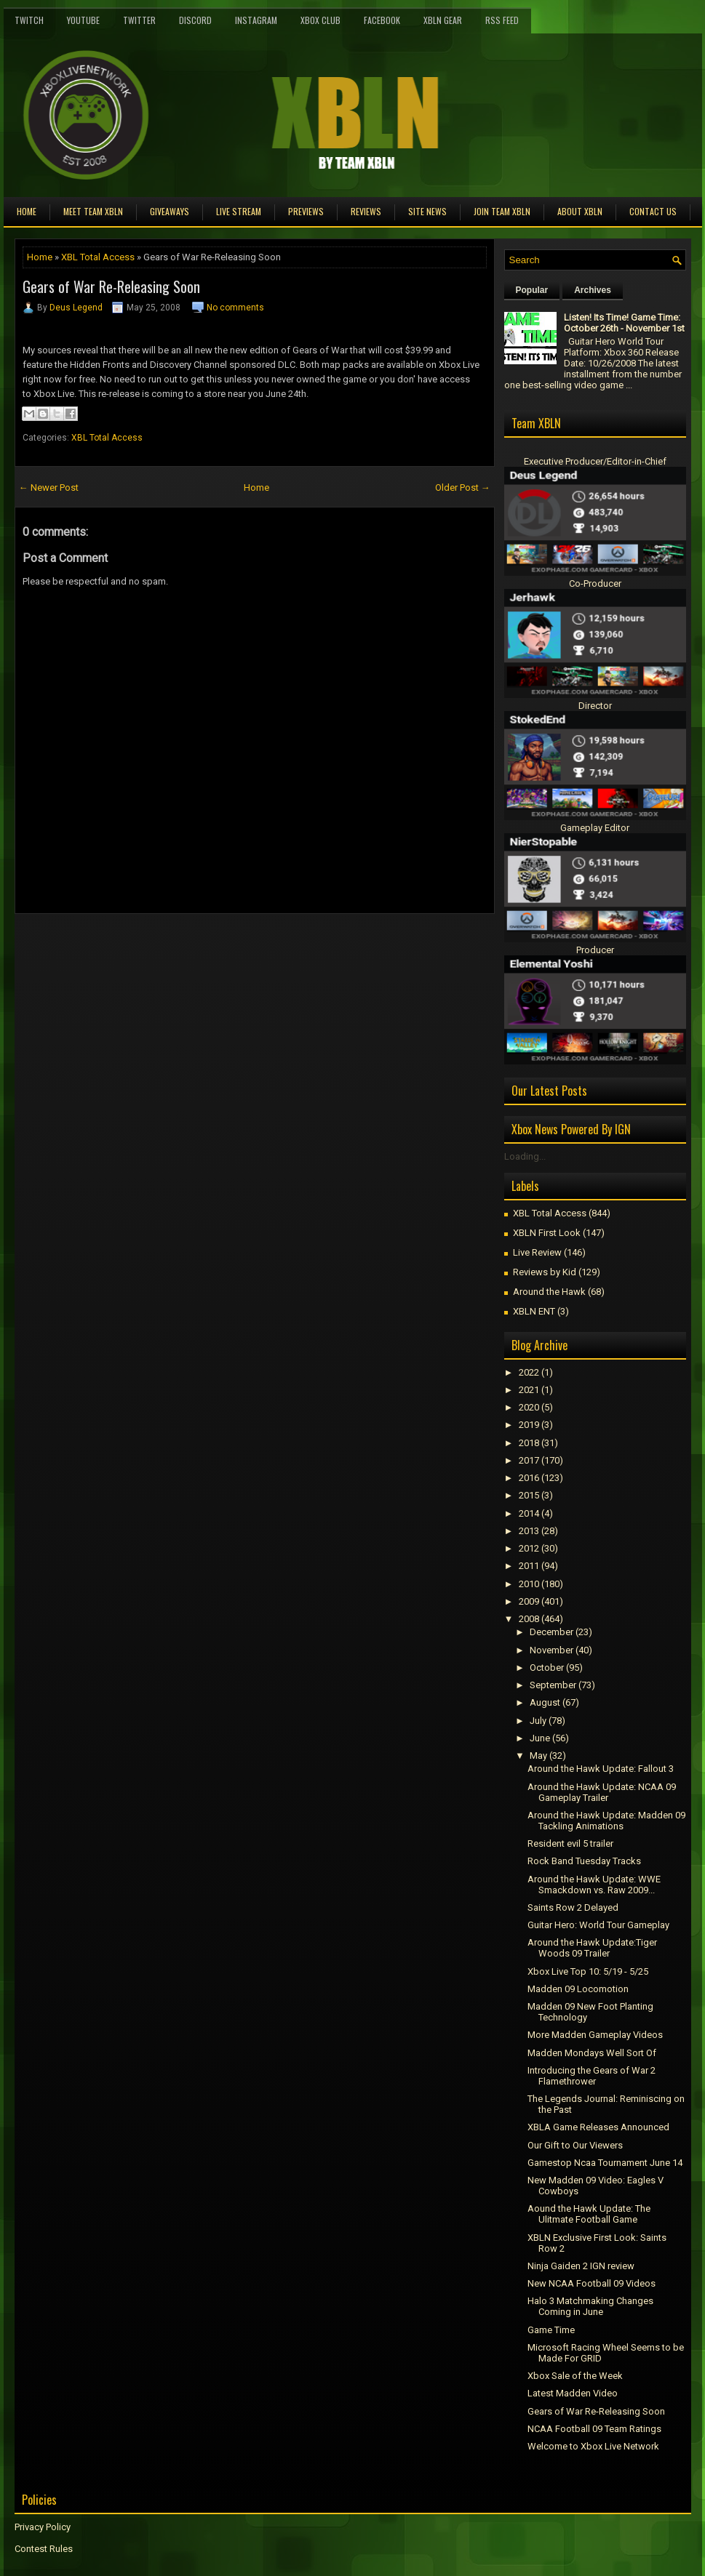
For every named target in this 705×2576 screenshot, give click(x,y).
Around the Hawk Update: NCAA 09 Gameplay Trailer (601, 1792)
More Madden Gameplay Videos (595, 2034)
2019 (529, 1424)
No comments (235, 307)
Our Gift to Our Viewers (575, 2145)
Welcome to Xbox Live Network (593, 2446)
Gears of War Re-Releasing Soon (111, 286)
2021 (529, 1389)
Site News (427, 211)
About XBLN (579, 211)
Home (26, 211)
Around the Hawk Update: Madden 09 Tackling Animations (606, 1820)
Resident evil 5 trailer (570, 1843)
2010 (529, 1583)
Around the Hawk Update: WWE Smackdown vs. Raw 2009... (594, 1884)
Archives (592, 290)
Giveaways (169, 211)
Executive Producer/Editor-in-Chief (595, 461)
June (540, 1738)
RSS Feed (502, 20)
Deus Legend (76, 307)
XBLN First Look (547, 1232)
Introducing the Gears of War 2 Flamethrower (591, 2076)
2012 (529, 1548)
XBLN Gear (442, 20)
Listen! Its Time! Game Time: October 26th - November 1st (624, 323)
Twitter (139, 20)
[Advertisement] (185, 946)
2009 (529, 1601)
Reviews (366, 211)
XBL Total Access (98, 257)
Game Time (551, 2329)
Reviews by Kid (544, 1272)
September (553, 1685)
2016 (529, 1477)
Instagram (256, 20)
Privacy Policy (43, 2526)
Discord (195, 20)
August (545, 1702)
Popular (532, 290)
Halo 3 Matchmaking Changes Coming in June (590, 2306)
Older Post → (462, 487)
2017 (529, 1460)
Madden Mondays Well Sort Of (591, 2052)
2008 (529, 1618)
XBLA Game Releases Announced (598, 2127)
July (538, 1720)
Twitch (29, 20)
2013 (529, 1530)
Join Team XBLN (502, 211)
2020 (529, 1407)
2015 (529, 1495)
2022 (529, 1372)
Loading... (525, 1156)
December (551, 1631)
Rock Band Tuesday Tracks (584, 1860)
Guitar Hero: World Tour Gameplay (598, 1924)
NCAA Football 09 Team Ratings (594, 2428)
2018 (529, 1442)
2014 (529, 1513)
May (538, 1755)
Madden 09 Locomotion (578, 1988)
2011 (529, 1565)
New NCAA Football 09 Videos (591, 2283)
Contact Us (653, 211)
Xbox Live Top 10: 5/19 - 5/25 (587, 1971)
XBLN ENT (534, 1311)
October (547, 1667)
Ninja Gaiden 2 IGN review (580, 2265)
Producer (595, 949)
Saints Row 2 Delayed (572, 1907)
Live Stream (238, 211)
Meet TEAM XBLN (93, 211)
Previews (306, 211)
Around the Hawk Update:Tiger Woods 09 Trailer (592, 1948)
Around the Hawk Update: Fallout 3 (600, 1768)
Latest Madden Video (572, 2393)
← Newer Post (49, 487)
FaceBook (382, 20)
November (551, 1650)
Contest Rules (44, 2548)
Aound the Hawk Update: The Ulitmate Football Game (588, 2214)
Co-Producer (595, 583)
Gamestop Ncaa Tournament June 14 (604, 2162)
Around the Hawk (549, 1291)
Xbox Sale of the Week (575, 2375)
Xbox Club (320, 20)
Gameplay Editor (594, 827)
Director (595, 705)
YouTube (83, 20)
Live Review (537, 1252)
